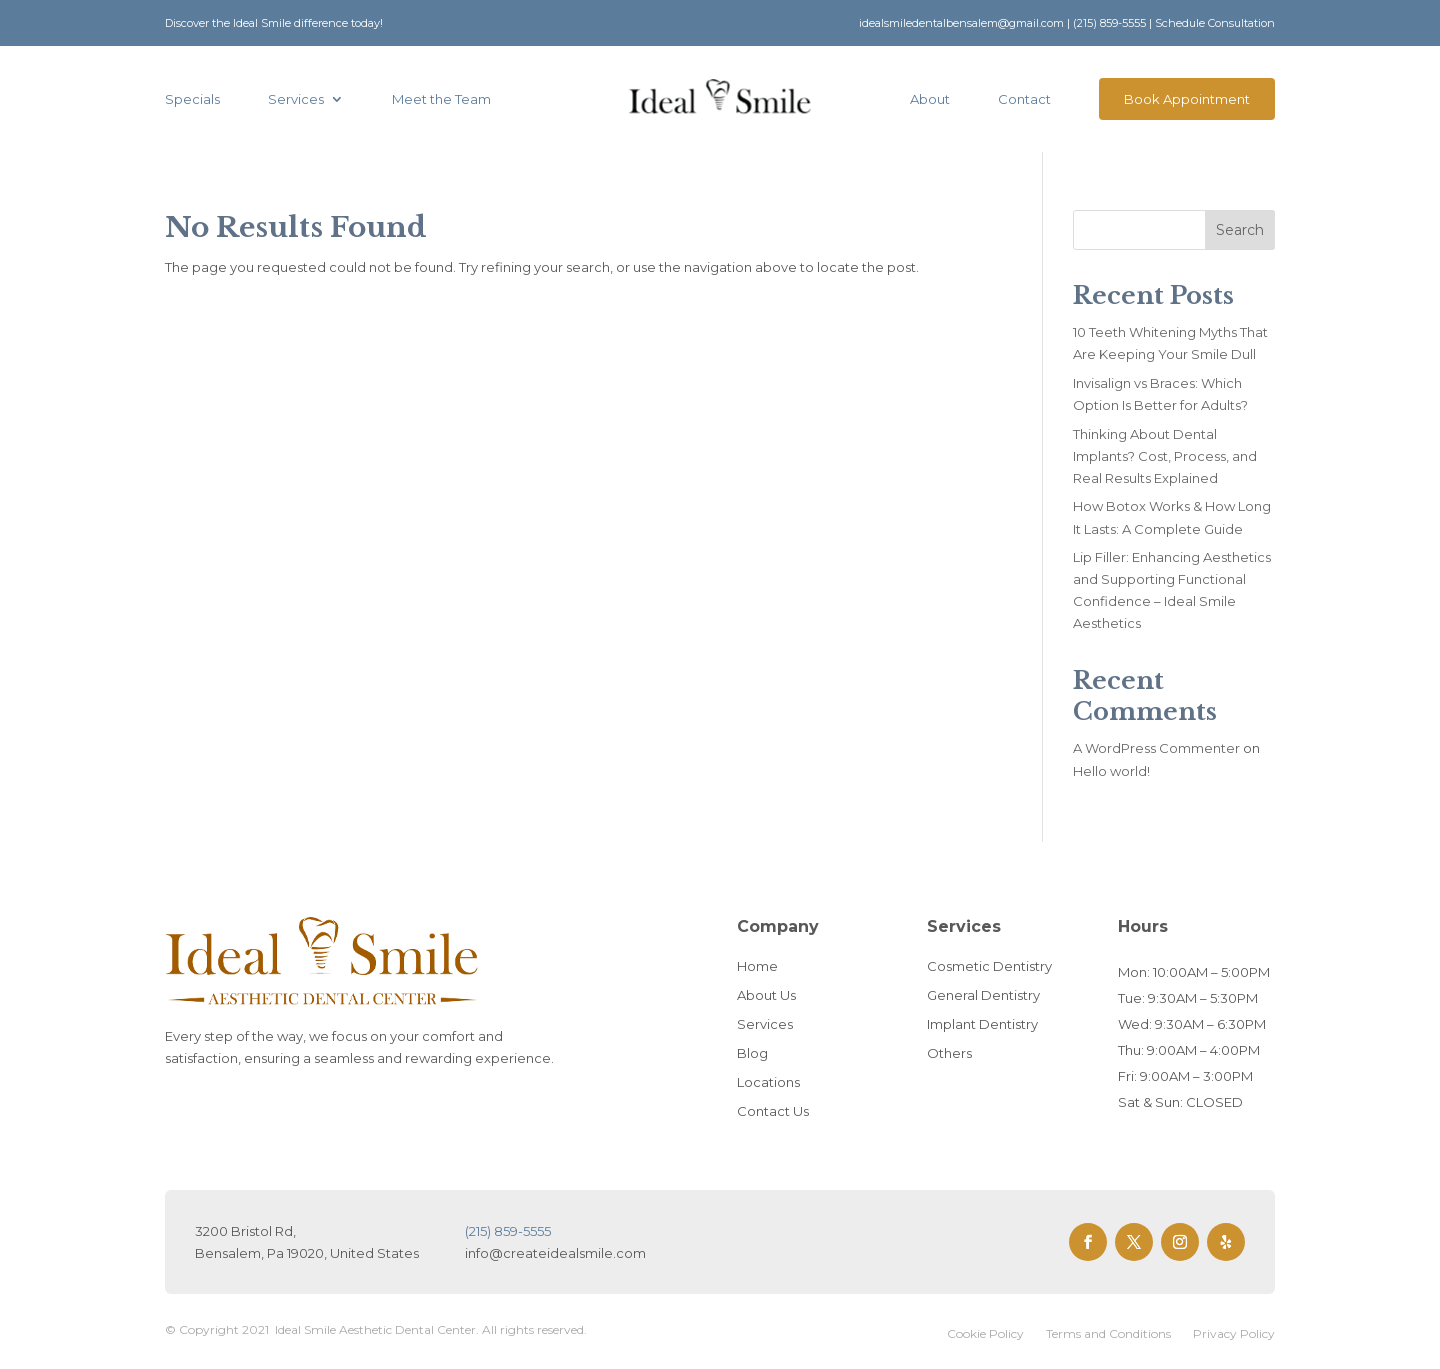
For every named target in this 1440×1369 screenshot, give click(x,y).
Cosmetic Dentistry (989, 966)
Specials (192, 99)
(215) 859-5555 (1109, 23)
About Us (766, 995)
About (930, 99)
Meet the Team (441, 99)
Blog (752, 1053)
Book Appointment (1187, 99)
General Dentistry (983, 995)
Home (757, 966)
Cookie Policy (985, 1334)
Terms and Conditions (1108, 1334)
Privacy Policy (1234, 1334)
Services (296, 99)
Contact (1024, 99)
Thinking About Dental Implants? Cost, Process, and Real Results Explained (1165, 456)
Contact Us (773, 1111)
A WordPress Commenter (1156, 748)
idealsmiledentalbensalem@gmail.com (961, 23)
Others (949, 1053)
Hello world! (1111, 771)
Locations (768, 1082)
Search (1240, 230)
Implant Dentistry (982, 1024)
